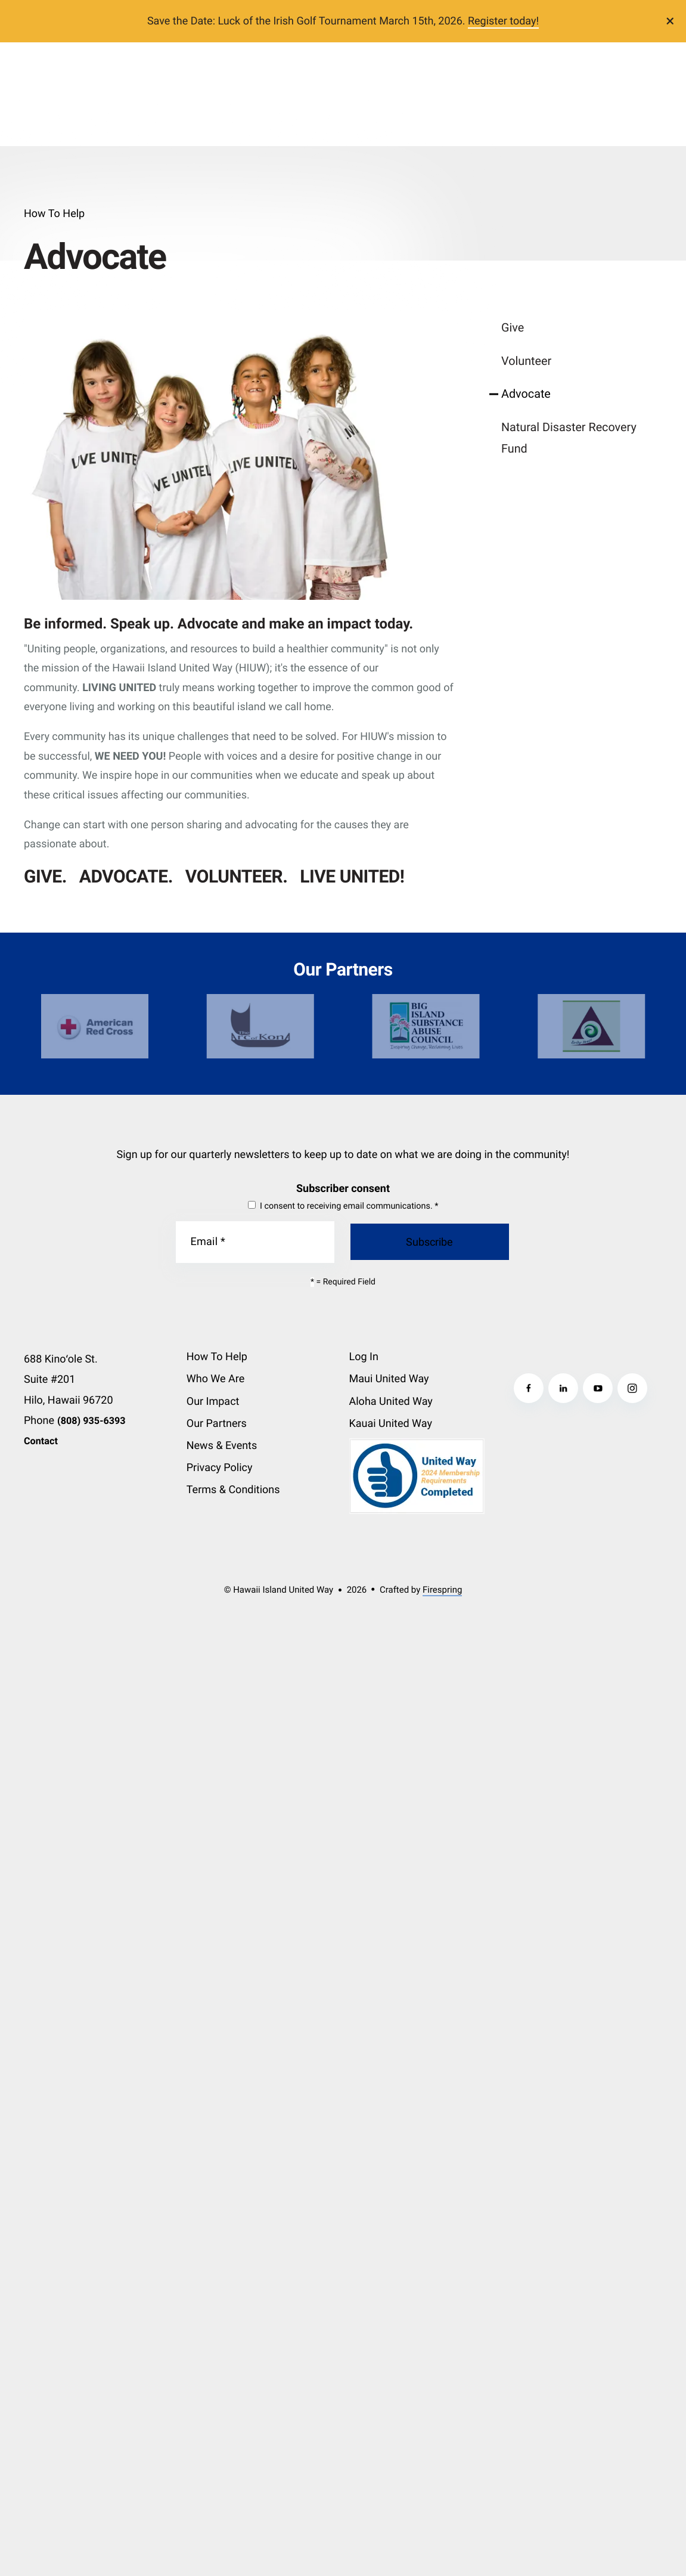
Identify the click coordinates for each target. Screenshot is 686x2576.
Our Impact (213, 1401)
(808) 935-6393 (91, 1420)
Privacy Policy (220, 1468)
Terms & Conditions (233, 1490)
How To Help (217, 1357)
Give (512, 328)
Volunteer (526, 361)
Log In (363, 1357)
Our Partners (217, 1423)
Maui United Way (389, 1379)
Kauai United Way (390, 1423)
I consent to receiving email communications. (343, 1206)
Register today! (503, 21)
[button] (670, 20)
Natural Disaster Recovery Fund (569, 438)
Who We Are (216, 1379)
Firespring (442, 1589)
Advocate (526, 394)
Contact (41, 1441)
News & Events (222, 1445)
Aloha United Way (391, 1401)
